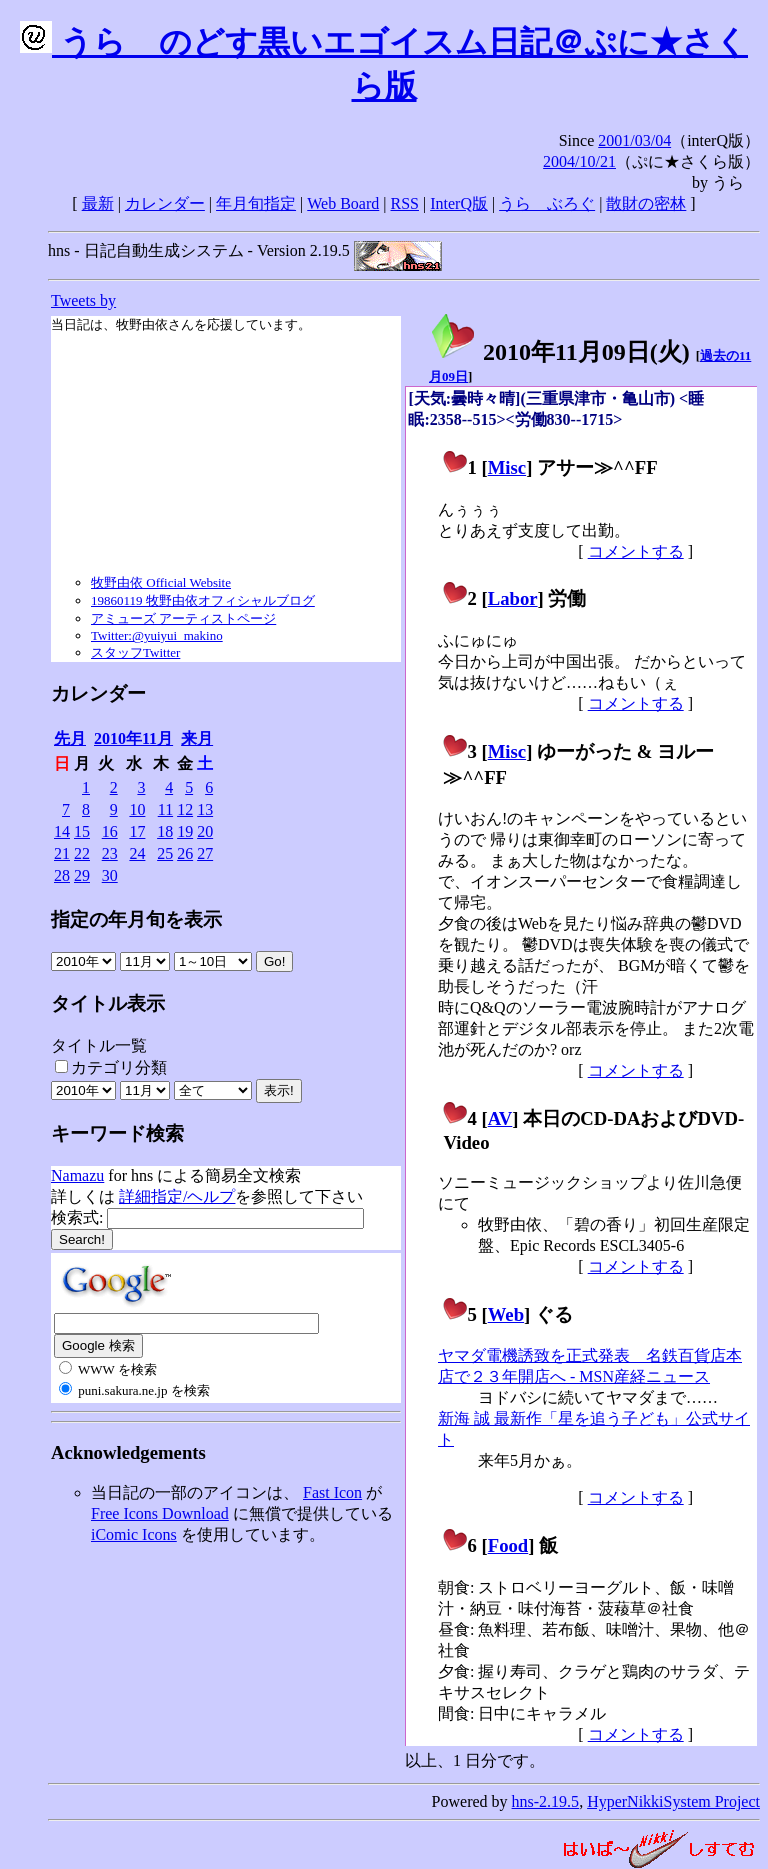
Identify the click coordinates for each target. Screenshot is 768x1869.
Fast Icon (332, 1492)
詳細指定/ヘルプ (177, 1196)
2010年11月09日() (559, 352)
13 (205, 809)
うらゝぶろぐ (547, 203)
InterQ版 (459, 203)
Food (508, 1545)
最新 (98, 203)
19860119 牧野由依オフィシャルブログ (203, 600)
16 (110, 831)
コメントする (636, 551)
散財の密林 (646, 203)
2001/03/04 (634, 140)
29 (82, 875)
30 (110, 875)
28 (62, 875)
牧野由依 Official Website (161, 582)
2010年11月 (133, 738)
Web (506, 1314)
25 (165, 853)
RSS (405, 203)
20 (205, 831)
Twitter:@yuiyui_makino (157, 635)
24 (137, 853)
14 (62, 831)
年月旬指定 (256, 203)
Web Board (343, 203)
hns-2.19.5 (546, 1801)
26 (185, 853)
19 (185, 831)
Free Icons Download (160, 1513)
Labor (513, 598)
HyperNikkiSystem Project (673, 1801)
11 (165, 809)
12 (185, 809)
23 (110, 853)
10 (137, 809)
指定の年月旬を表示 (136, 919)
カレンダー (165, 203)
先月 (70, 738)
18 (165, 831)
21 (62, 853)
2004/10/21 (579, 161)
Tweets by (83, 300)
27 (205, 853)
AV (500, 1118)
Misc (507, 467)
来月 (197, 738)
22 (82, 853)
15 (82, 831)
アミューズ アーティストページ (183, 618)
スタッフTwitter (135, 652)
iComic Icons (134, 1534)
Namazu (77, 1175)
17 (137, 831)
